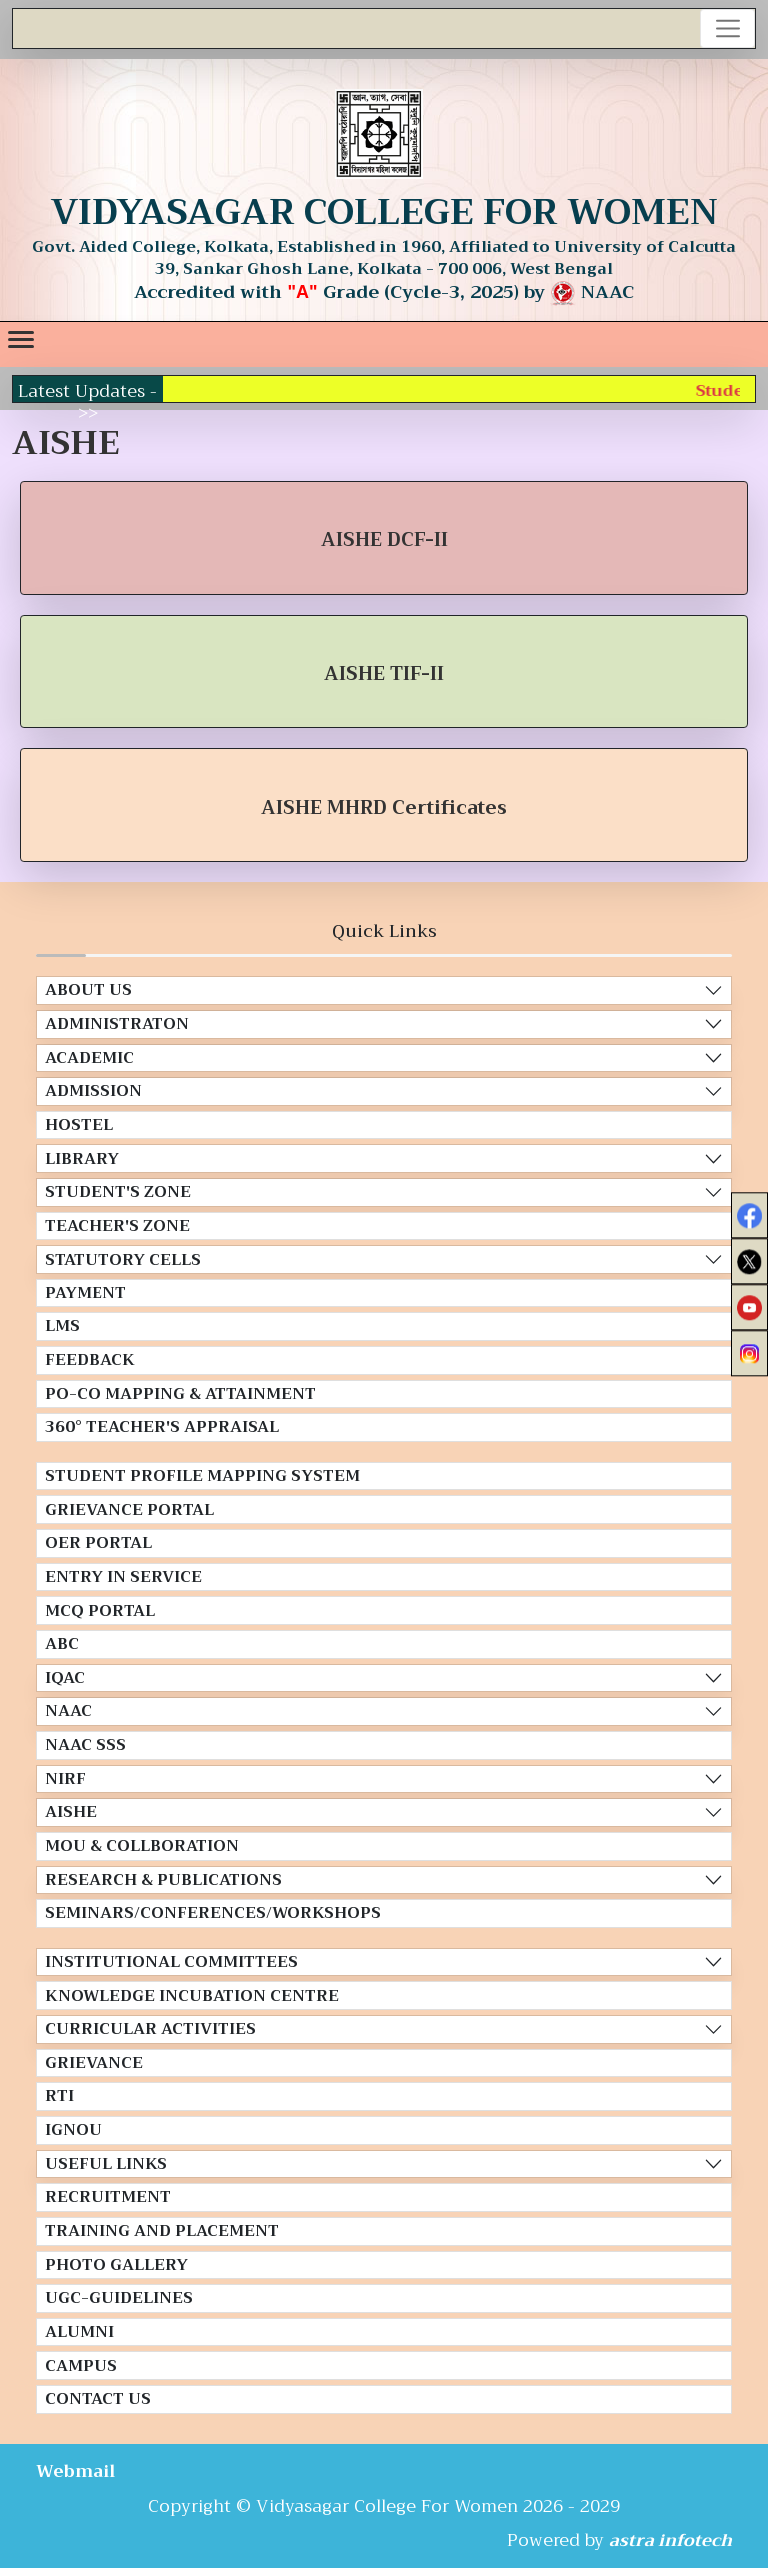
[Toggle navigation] (727, 28)
